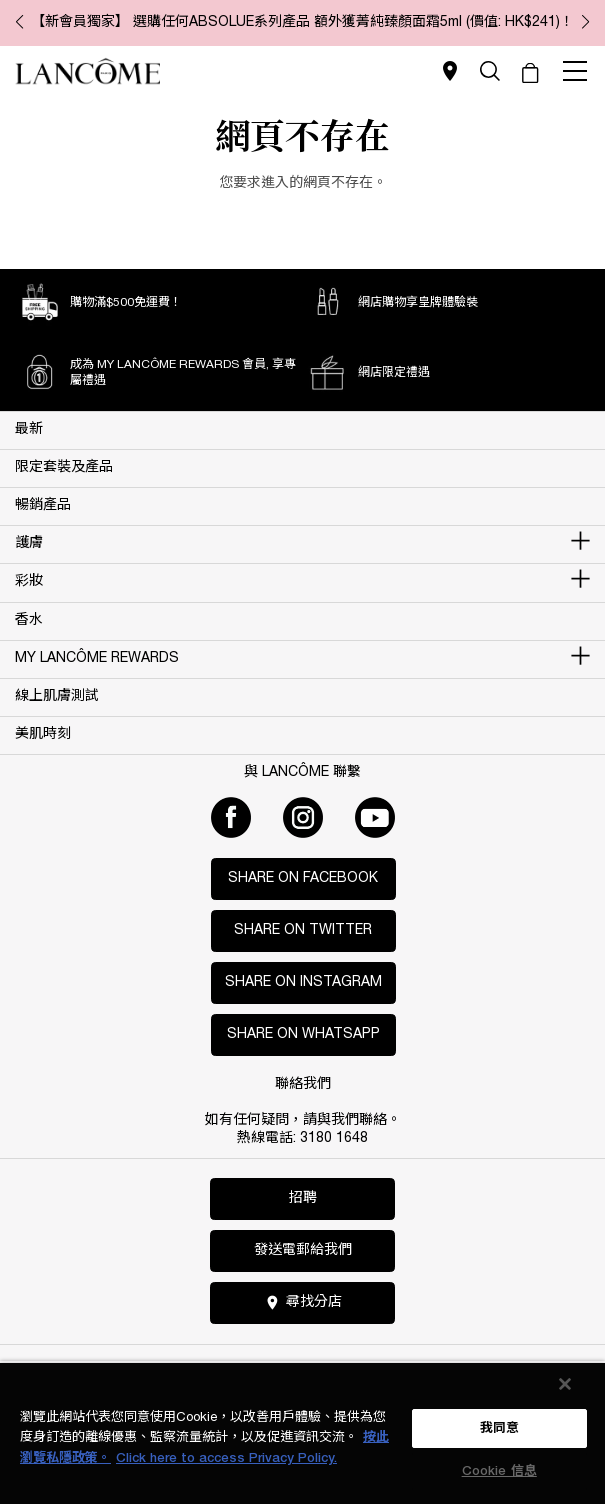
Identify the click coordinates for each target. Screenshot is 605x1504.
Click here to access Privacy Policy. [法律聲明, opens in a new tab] (226, 1458)
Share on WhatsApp (303, 1034)
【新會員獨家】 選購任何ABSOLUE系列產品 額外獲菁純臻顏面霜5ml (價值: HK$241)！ (302, 22)
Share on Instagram (303, 982)
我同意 (499, 1428)
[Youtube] (375, 817)
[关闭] (565, 1384)
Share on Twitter (303, 930)
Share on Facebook (303, 878)
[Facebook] (231, 817)
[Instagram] (303, 817)
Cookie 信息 (499, 1471)
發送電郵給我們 (303, 1250)
